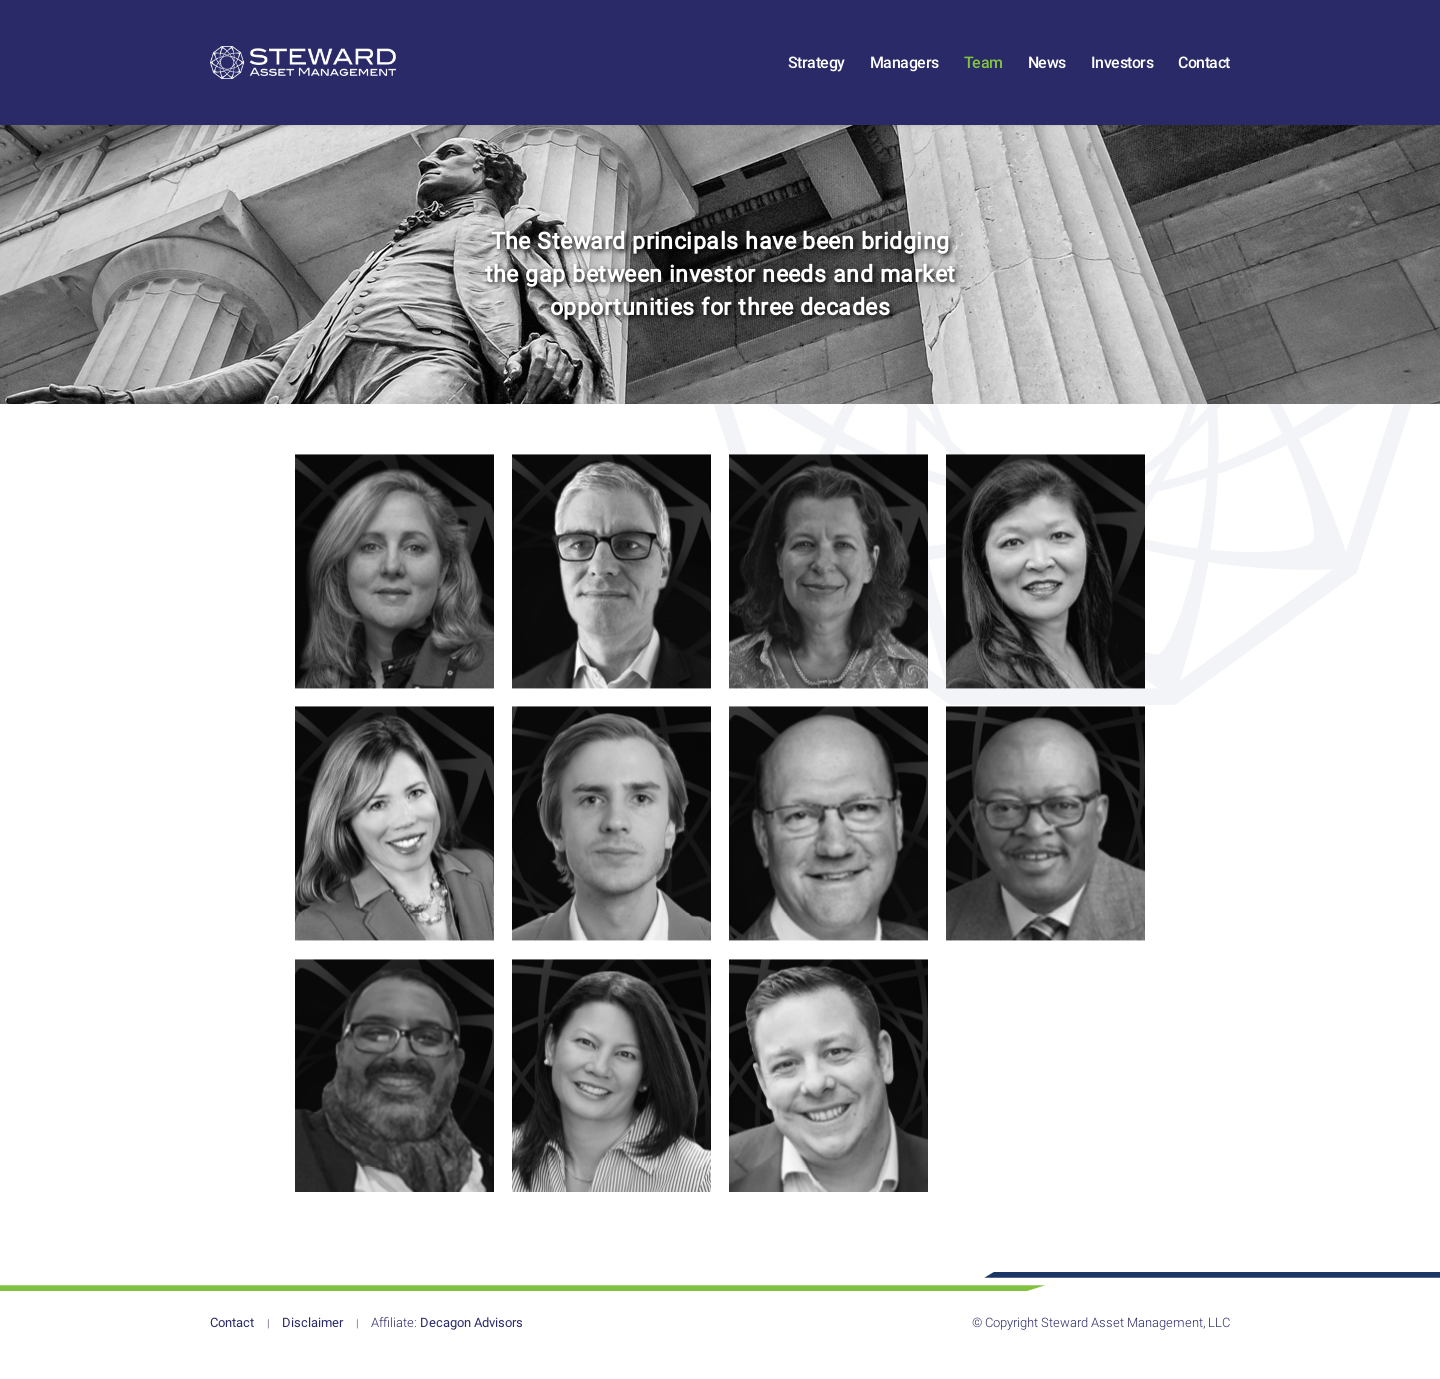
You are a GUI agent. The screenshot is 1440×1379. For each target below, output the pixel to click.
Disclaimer (312, 1343)
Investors (1122, 72)
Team (983, 72)
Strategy (816, 72)
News (1047, 72)
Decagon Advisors (447, 1343)
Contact (1204, 72)
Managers (904, 72)
